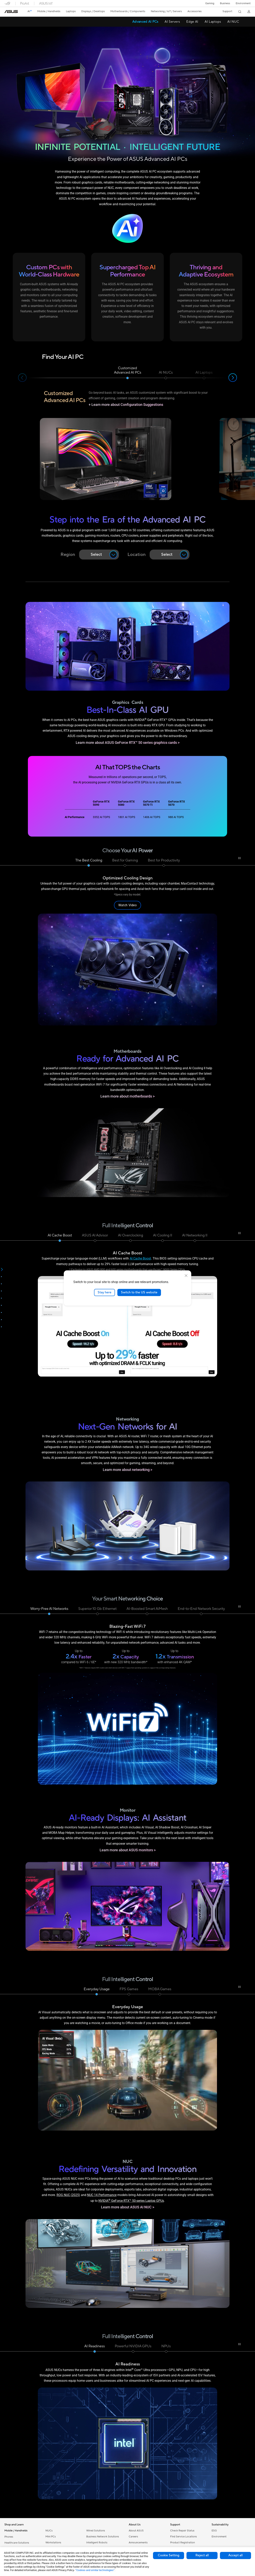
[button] (209, 3)
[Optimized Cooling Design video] (127, 970)
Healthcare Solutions (16, 2542)
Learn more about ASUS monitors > (128, 1850)
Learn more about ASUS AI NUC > (127, 2207)
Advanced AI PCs (145, 22)
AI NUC (233, 22)
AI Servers (172, 22)
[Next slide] (232, 377)
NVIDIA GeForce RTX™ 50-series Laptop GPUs (131, 2201)
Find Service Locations (183, 2536)
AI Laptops (213, 22)
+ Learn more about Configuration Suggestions (126, 404)
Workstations (53, 2542)
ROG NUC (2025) (68, 2195)
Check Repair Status (182, 2530)
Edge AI (192, 22)
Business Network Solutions (102, 2536)
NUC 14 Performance (102, 2195)
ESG (214, 2530)
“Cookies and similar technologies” (95, 2570)
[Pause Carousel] (239, 858)
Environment (243, 3)
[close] (186, 1275)
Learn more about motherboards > (127, 1096)
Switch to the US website (139, 1292)
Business (225, 3)
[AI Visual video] (127, 2080)
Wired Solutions (95, 2530)
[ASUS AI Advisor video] (127, 1326)
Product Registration (182, 2542)
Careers (133, 2536)
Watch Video (127, 905)
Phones (8, 2536)
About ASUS (136, 2530)
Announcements (138, 2542)
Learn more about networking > (127, 1470)
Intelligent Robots (96, 2542)
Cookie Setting (168, 2555)
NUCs (49, 2530)
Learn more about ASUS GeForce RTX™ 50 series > (127, 742)
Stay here (104, 1292)
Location (137, 555)
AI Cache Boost (140, 1258)
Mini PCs (50, 2536)
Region (68, 555)
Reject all (202, 2555)
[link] (11, 11)
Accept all (235, 2555)
